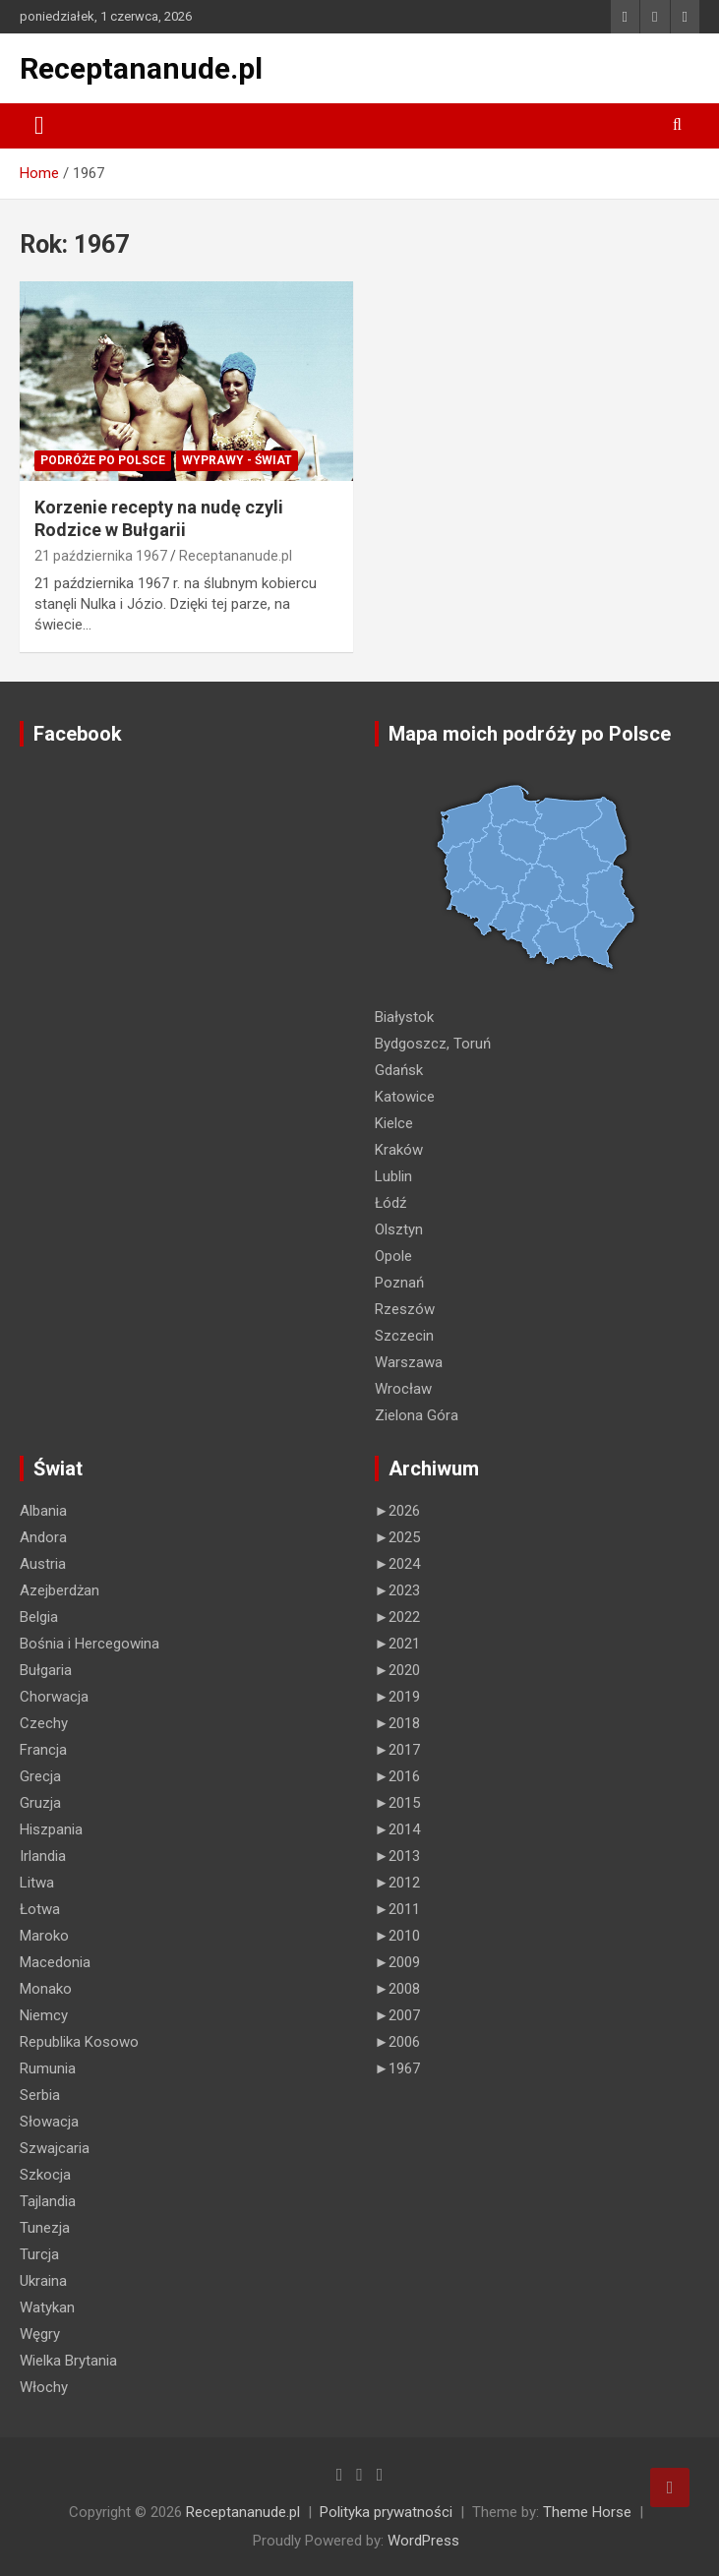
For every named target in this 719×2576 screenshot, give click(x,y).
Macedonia (55, 1962)
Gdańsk (399, 1070)
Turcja (39, 2254)
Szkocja (45, 2175)
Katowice (405, 1097)
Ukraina (43, 2281)
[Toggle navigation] (39, 126)
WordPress (423, 2540)
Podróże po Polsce (102, 460)
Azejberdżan (59, 1590)
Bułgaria (46, 1670)
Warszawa (409, 1362)
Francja (43, 1750)
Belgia (39, 1617)
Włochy (44, 2387)
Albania (43, 1511)
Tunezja (45, 2228)
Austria (43, 1564)
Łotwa (40, 1909)
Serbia (40, 2095)
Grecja (40, 1776)
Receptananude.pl (141, 68)
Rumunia (48, 2068)
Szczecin (404, 1336)
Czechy (44, 1723)
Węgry (40, 2334)
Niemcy (44, 2015)
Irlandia (43, 1856)
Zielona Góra (416, 1415)
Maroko (44, 1936)
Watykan (47, 2307)
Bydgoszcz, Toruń (433, 1043)
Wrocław (403, 1389)
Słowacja (49, 2121)
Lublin (393, 1176)
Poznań (399, 1282)
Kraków (399, 1150)
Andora (43, 1537)
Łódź (390, 1203)
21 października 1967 (100, 556)
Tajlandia (48, 2201)
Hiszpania (51, 1829)
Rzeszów (405, 1309)
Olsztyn (399, 1229)
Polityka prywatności (386, 2512)
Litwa (37, 1882)
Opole (393, 1256)
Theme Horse (587, 2512)
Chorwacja (54, 1697)
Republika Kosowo (79, 2042)
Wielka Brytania (68, 2360)
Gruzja (40, 1803)
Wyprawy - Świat (237, 460)
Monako (46, 1989)
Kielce (394, 1123)
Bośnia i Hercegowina (89, 1643)
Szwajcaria (55, 2148)
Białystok (404, 1017)
